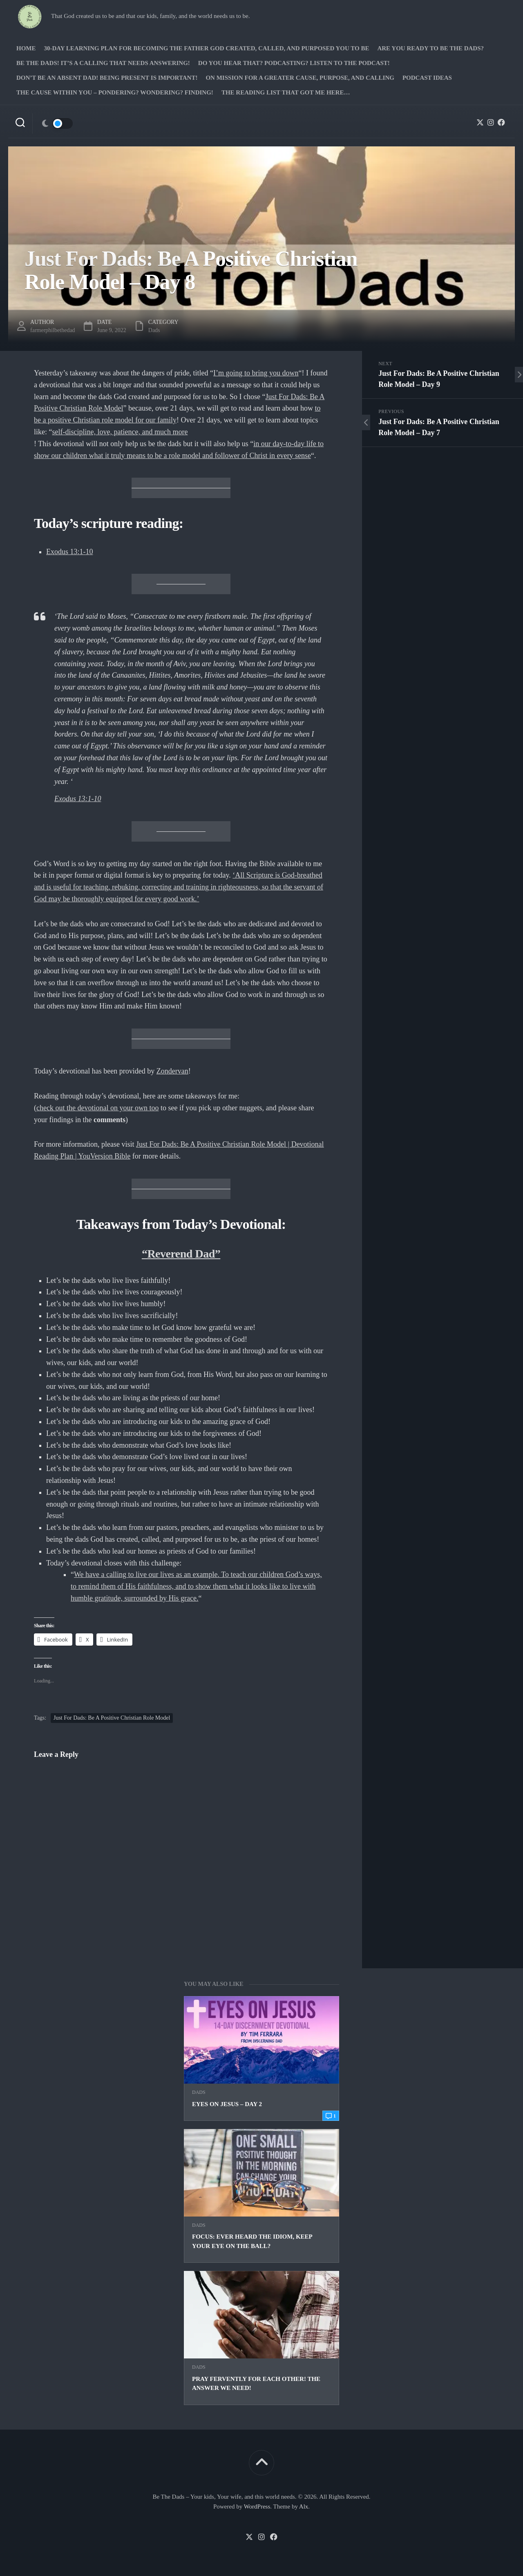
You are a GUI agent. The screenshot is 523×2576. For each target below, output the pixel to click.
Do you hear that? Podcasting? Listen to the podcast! (294, 63)
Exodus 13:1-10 (69, 552)
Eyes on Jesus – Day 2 (227, 2104)
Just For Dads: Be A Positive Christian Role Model (112, 1718)
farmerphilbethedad (52, 330)
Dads (199, 2092)
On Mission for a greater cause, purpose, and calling (300, 77)
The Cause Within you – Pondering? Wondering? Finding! (114, 92)
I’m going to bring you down (256, 373)
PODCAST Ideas (427, 77)
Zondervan (172, 1071)
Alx (303, 2506)
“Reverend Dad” (181, 1253)
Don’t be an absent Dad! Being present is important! (106, 77)
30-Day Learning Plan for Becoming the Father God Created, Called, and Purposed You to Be (206, 48)
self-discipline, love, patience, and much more (120, 432)
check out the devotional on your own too (97, 1108)
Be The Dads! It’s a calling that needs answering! (103, 63)
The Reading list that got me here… (285, 92)
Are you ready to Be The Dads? (430, 48)
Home (26, 48)
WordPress (257, 2506)
